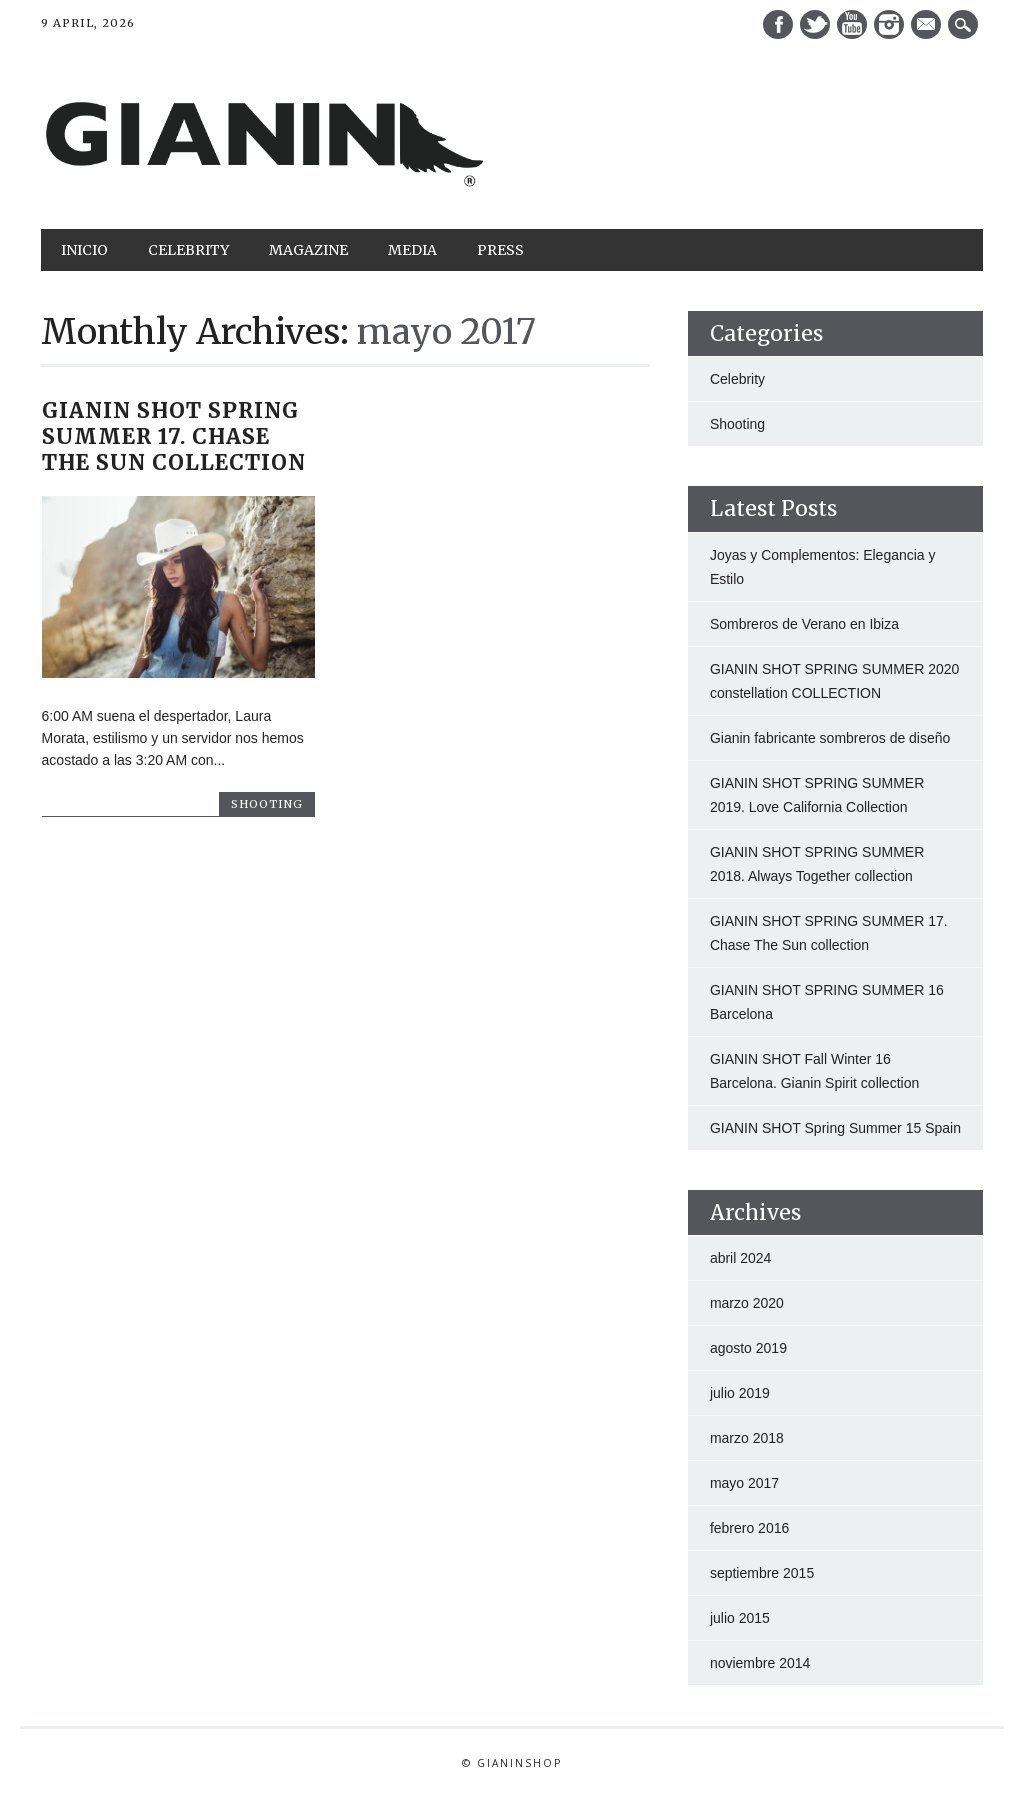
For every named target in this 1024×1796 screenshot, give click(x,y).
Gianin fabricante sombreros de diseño (830, 738)
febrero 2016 (749, 1528)
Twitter (815, 24)
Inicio (84, 250)
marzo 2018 (747, 1438)
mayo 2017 (744, 1483)
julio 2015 (740, 1618)
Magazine (308, 250)
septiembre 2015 (762, 1573)
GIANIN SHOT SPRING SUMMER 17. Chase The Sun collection (174, 436)
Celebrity (188, 250)
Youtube (852, 24)
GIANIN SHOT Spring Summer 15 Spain (835, 1128)
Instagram (889, 24)
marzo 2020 (747, 1303)
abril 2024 (741, 1258)
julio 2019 (740, 1393)
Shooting (267, 804)
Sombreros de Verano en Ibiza (804, 624)
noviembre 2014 (760, 1663)
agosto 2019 (748, 1348)
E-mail (928, 26)
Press (500, 250)
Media (412, 250)
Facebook (778, 24)
